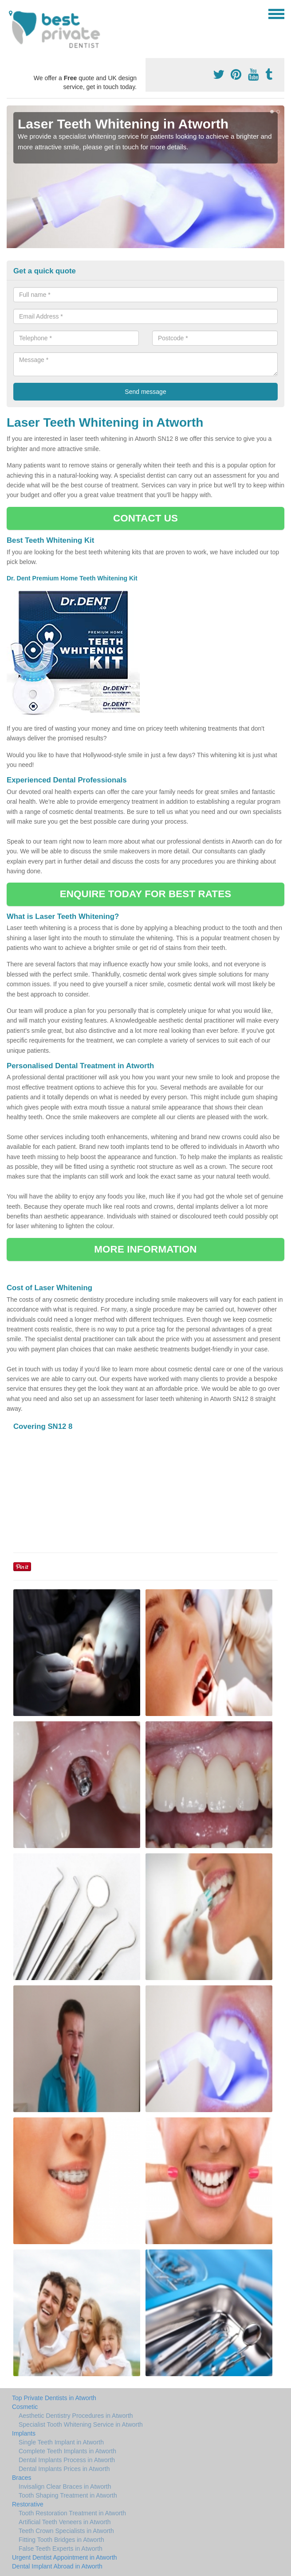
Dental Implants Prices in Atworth (64, 2468)
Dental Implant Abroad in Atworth (57, 2566)
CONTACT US (145, 518)
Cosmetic (25, 2406)
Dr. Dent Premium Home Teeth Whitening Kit (73, 578)
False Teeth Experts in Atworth (60, 2548)
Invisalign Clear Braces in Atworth (65, 2486)
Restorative (27, 2504)
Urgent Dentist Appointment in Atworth (64, 2557)
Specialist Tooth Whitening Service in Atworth (81, 2424)
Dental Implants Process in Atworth (67, 2459)
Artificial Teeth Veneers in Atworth (65, 2521)
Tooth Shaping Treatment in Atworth (68, 2495)
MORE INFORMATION (145, 1249)
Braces (21, 2477)
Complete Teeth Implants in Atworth (67, 2451)
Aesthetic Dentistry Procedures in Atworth (76, 2415)
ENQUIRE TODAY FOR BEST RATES (145, 893)
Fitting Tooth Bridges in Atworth (61, 2539)
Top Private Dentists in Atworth (54, 2397)
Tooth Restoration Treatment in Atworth (72, 2513)
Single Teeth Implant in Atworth (61, 2442)
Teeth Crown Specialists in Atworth (66, 2530)
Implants (23, 2433)
